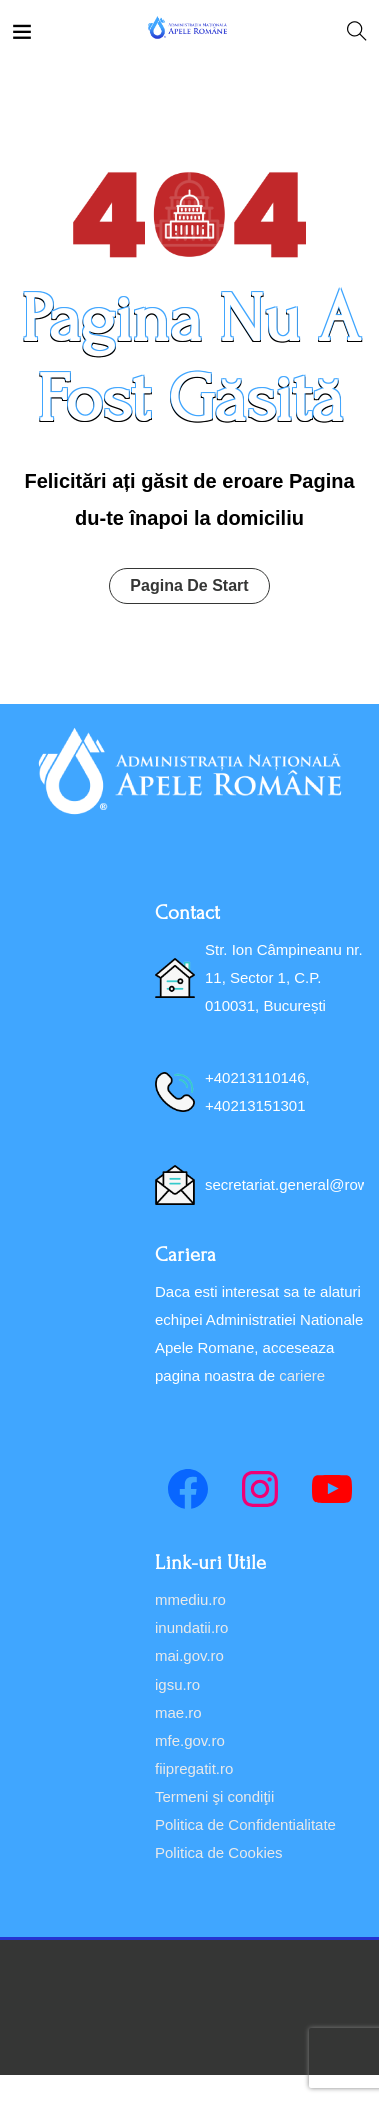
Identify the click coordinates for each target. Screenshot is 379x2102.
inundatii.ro (191, 1627)
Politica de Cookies (219, 1852)
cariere (302, 1375)
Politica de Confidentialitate (245, 1824)
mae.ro (178, 1712)
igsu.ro (177, 1684)
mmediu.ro (190, 1599)
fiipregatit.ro (194, 1768)
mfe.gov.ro (190, 1740)
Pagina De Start (189, 585)
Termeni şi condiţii (214, 1796)
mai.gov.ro (189, 1655)
